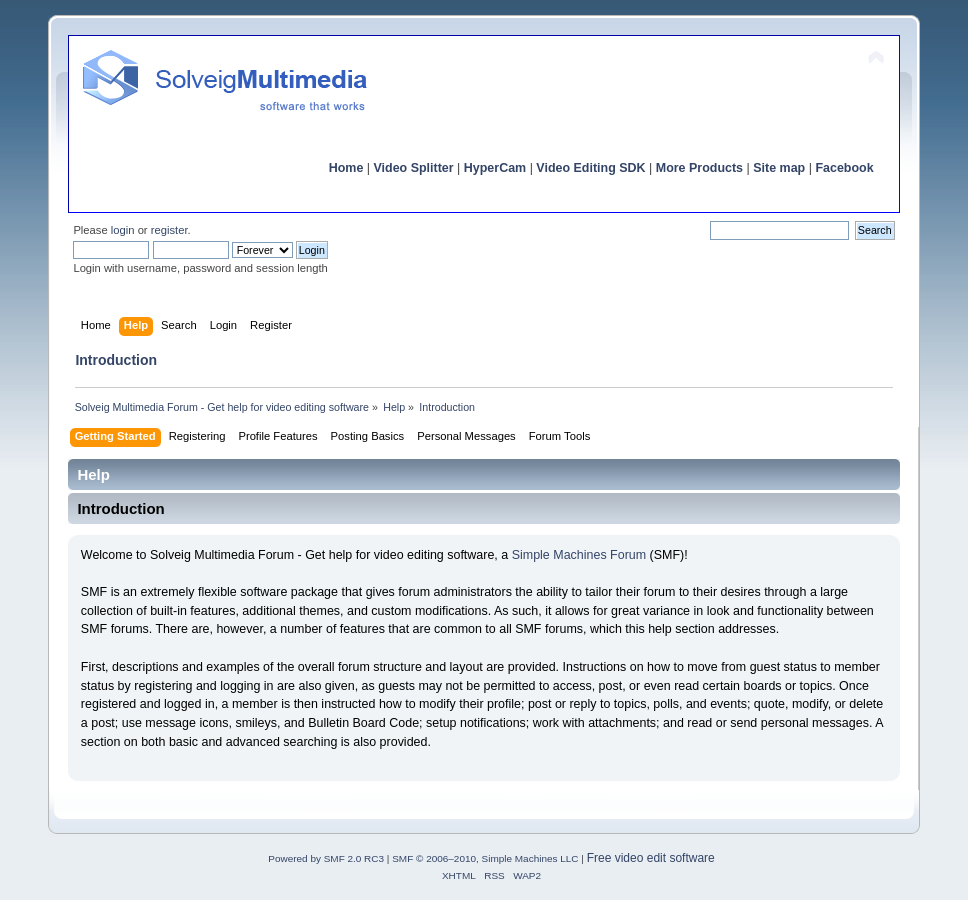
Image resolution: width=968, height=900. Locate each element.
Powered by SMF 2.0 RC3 (326, 858)
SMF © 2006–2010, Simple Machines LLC (485, 858)
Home (346, 168)
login (123, 230)
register (169, 230)
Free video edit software (651, 858)
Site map (779, 168)
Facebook (844, 168)
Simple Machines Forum (579, 555)
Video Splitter (414, 168)
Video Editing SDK (590, 168)
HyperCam (495, 168)
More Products (699, 168)
